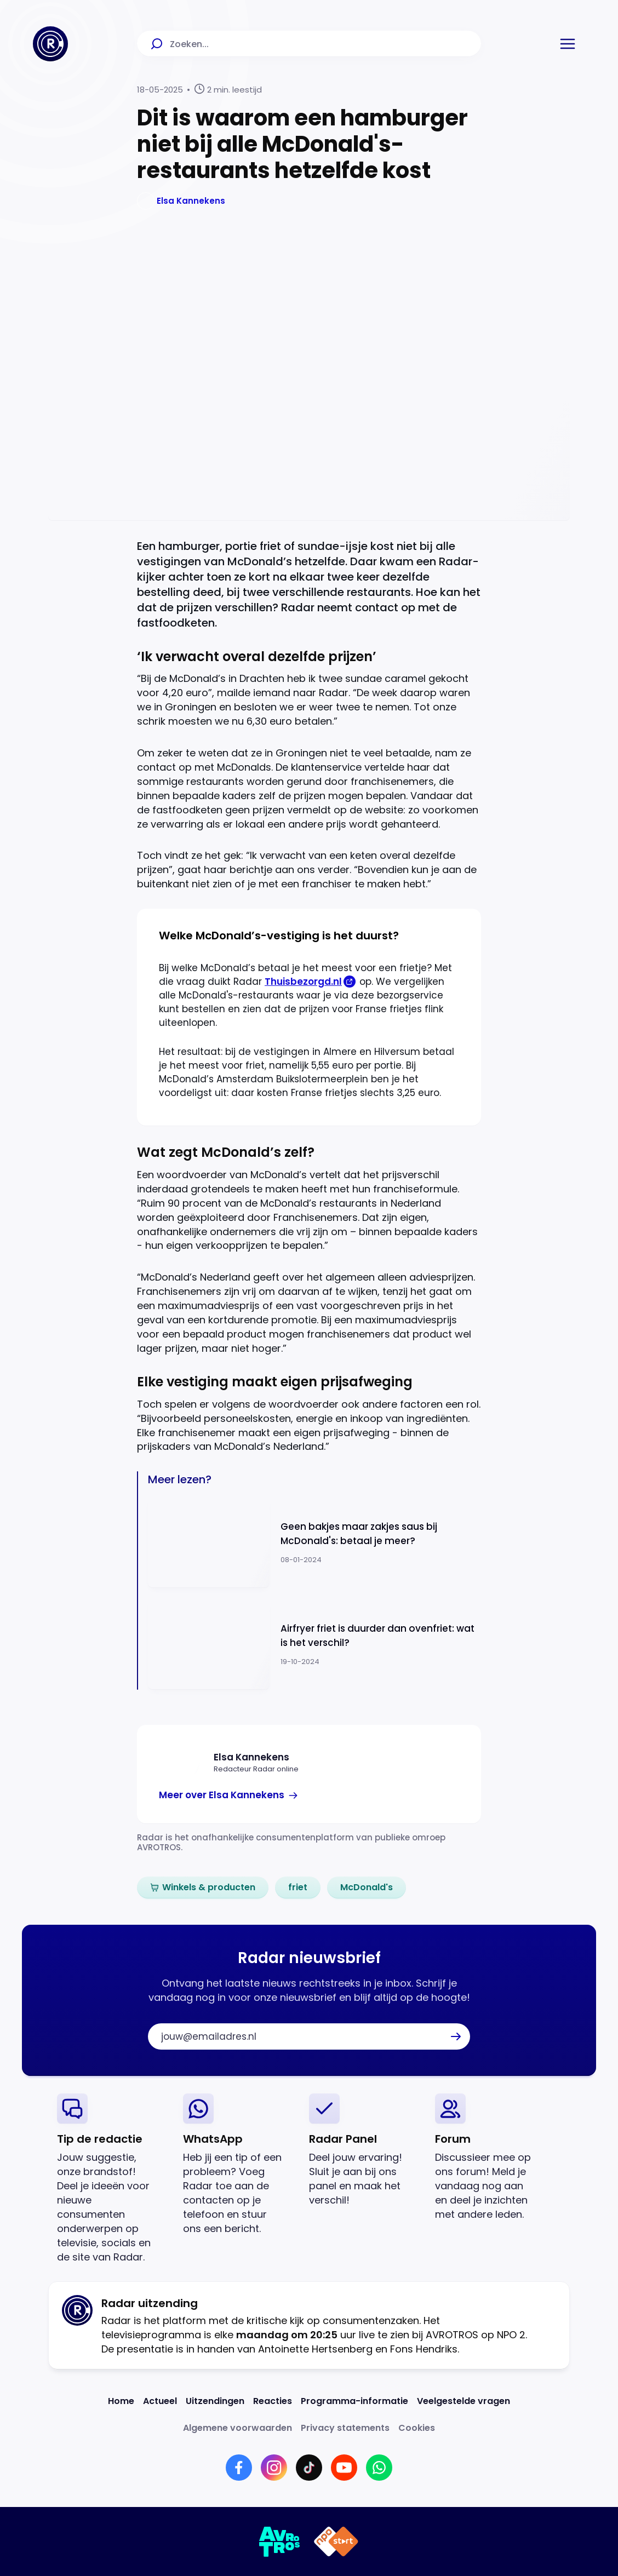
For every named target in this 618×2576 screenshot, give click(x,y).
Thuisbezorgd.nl (303, 981)
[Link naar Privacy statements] (345, 2428)
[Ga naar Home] (50, 43)
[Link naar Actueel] (160, 2401)
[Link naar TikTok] (309, 2467)
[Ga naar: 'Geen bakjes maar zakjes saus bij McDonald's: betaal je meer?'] (314, 1542)
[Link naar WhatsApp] (379, 2467)
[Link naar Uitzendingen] (215, 2401)
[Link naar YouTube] (344, 2467)
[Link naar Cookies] (416, 2428)
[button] (567, 43)
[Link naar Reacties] (272, 2401)
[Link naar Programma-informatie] (354, 2401)
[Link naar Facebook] (239, 2467)
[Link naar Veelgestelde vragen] (463, 2401)
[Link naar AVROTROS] (279, 2541)
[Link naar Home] (121, 2401)
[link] (229, 1795)
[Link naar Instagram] (274, 2467)
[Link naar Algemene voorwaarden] (237, 2428)
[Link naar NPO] (336, 2541)
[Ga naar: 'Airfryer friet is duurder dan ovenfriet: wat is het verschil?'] (314, 1644)
